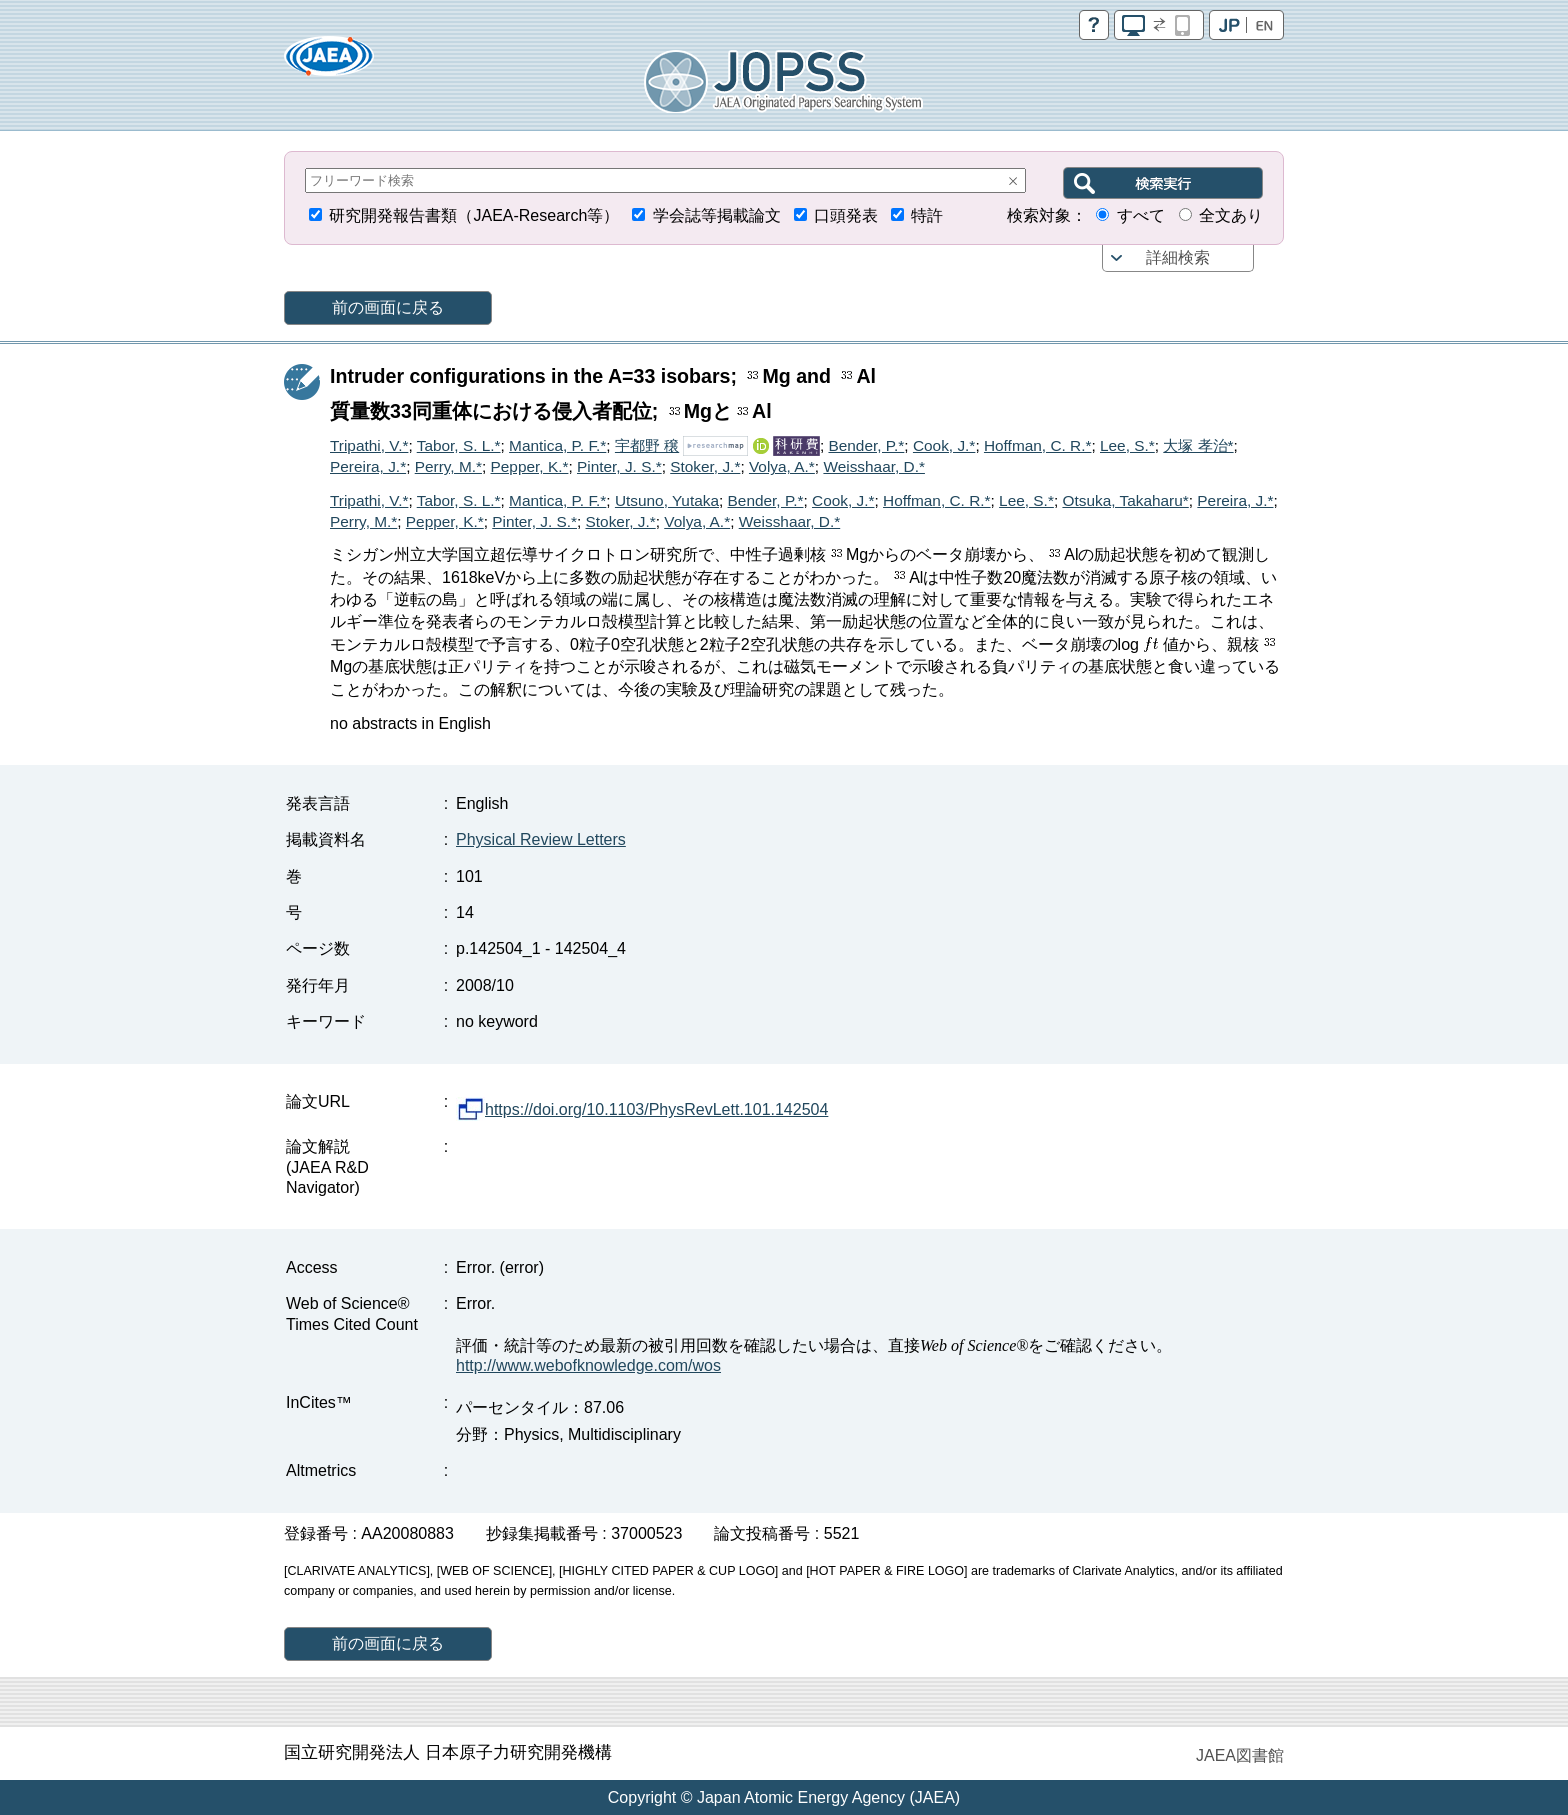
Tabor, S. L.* (459, 445)
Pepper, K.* (530, 466)
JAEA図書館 (1240, 1755)
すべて (1141, 215)
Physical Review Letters (541, 839)
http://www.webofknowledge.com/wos (588, 1365)
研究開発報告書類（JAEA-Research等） (474, 215)
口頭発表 (846, 215)
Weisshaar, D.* (874, 466)
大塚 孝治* (1198, 445)
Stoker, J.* (705, 466)
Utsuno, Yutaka (667, 500)
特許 (927, 215)
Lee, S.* (1127, 445)
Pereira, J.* (368, 466)
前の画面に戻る (388, 307)
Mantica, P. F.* (557, 445)
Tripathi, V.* (369, 445)
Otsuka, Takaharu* (1125, 500)
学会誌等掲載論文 (717, 215)
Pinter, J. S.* (619, 466)
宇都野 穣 (647, 445)
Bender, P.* (866, 445)
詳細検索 (1178, 257)
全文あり (1231, 215)
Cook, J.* (944, 445)
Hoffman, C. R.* (1038, 445)
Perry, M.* (448, 466)
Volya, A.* (782, 466)
